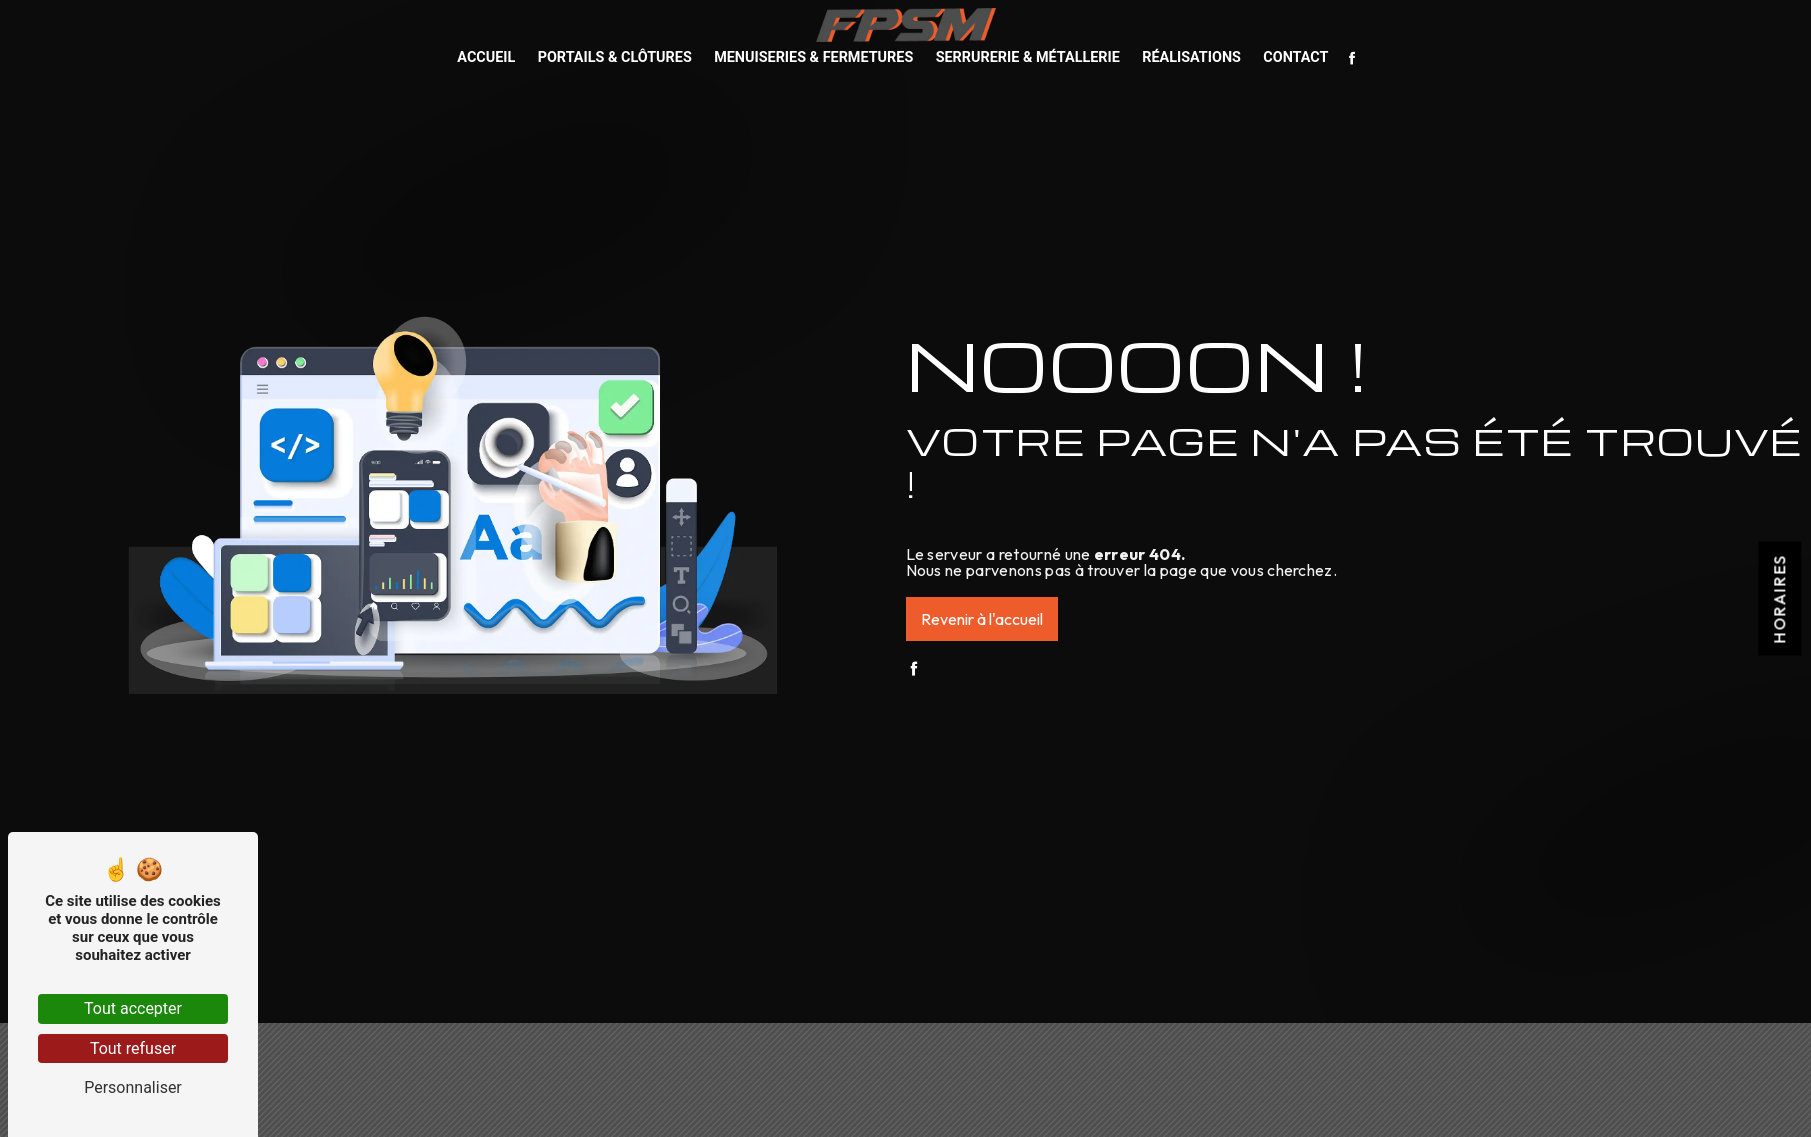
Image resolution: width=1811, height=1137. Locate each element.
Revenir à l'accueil (982, 619)
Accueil (486, 57)
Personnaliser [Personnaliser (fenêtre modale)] (133, 1087)
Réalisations (1191, 57)
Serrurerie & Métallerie (1028, 57)
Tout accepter (133, 1008)
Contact (1295, 57)
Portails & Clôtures (615, 57)
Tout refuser (133, 1048)
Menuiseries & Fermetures (813, 57)
